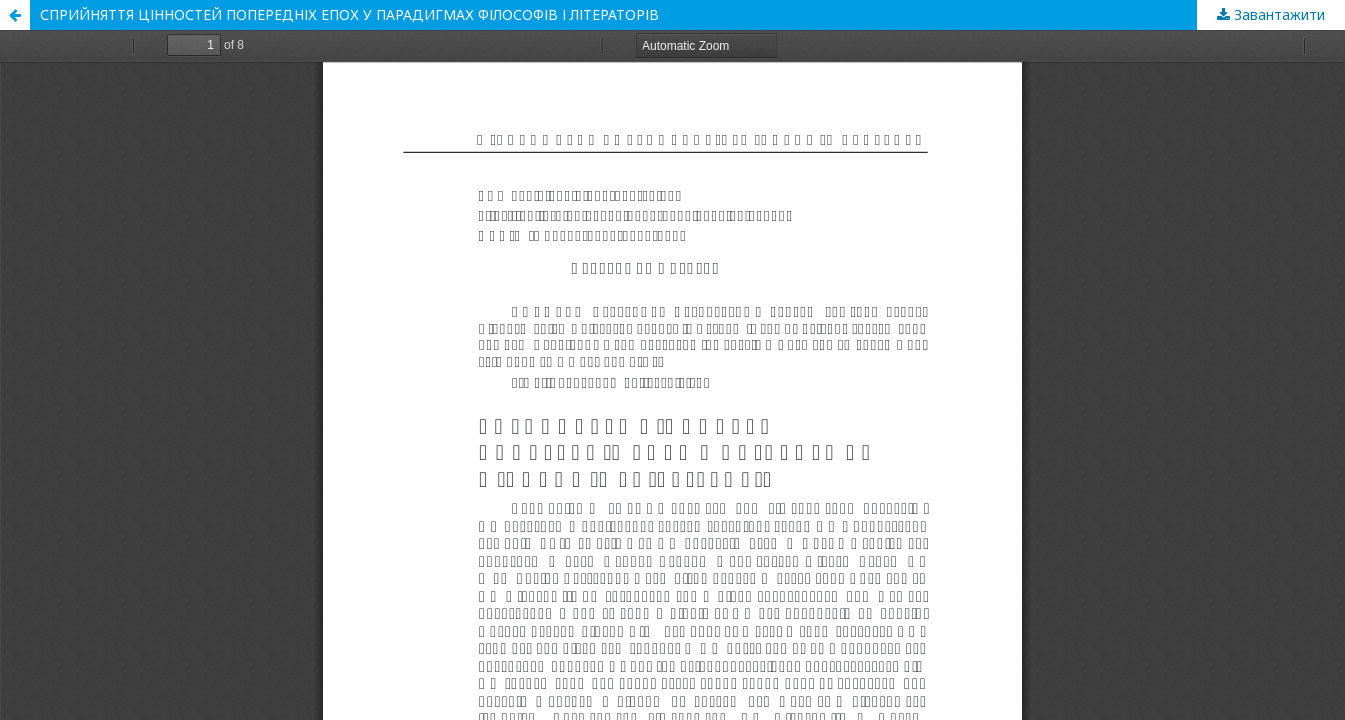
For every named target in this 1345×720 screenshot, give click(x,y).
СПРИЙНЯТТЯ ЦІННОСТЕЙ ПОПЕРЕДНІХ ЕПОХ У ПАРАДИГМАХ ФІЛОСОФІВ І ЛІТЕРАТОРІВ (349, 14)
